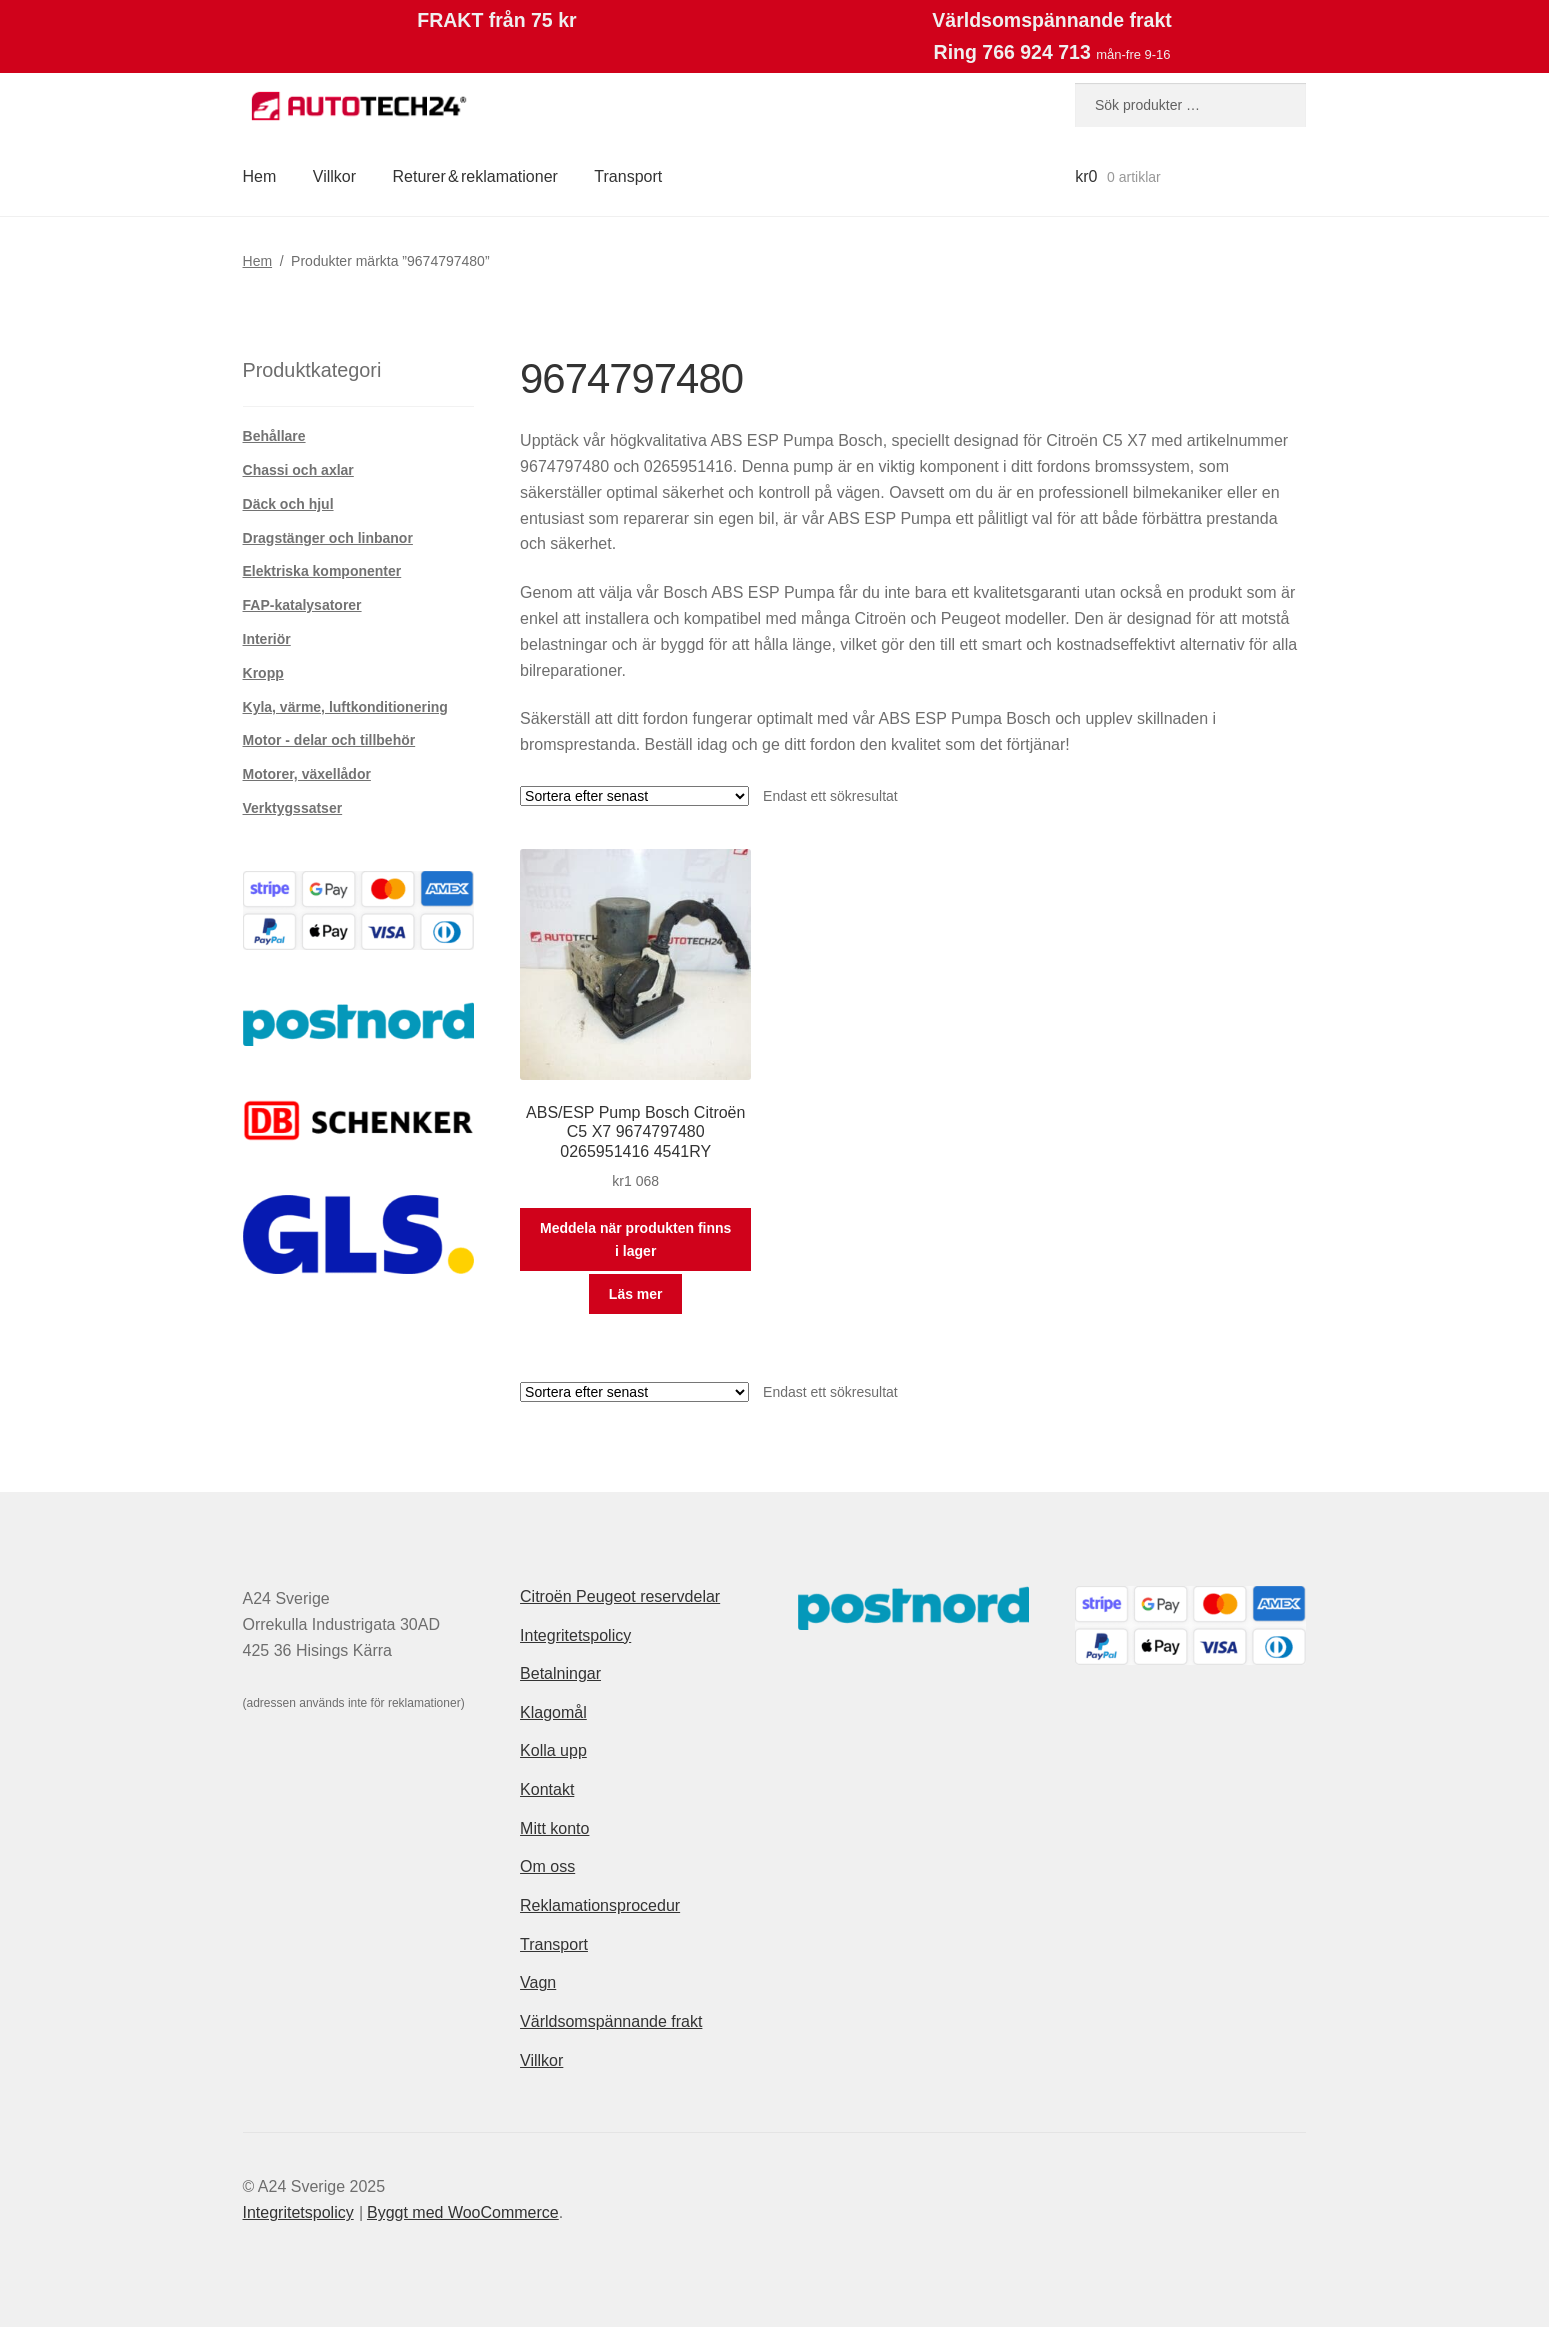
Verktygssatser (293, 808)
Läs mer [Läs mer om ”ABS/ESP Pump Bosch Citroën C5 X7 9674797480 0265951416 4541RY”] (636, 1294)
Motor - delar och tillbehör (329, 740)
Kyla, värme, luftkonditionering (345, 707)
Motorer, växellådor (307, 774)
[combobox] (1190, 105)
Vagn (538, 1982)
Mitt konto (554, 1828)
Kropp (263, 673)
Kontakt (547, 1789)
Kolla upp (553, 1750)
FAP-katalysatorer (302, 605)
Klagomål (553, 1712)
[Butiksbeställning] (634, 796)
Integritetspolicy (575, 1635)
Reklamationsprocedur (600, 1905)
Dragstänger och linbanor (328, 538)
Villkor (334, 176)
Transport (628, 176)
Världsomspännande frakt (611, 2021)
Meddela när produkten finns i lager (635, 1239)
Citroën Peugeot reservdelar (620, 1596)
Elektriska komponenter (322, 571)
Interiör (267, 639)
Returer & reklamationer (474, 176)
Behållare (274, 436)
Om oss (547, 1866)
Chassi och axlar (298, 470)
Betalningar (560, 1673)
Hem (260, 176)
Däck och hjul (288, 504)
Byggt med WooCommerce (463, 2212)
